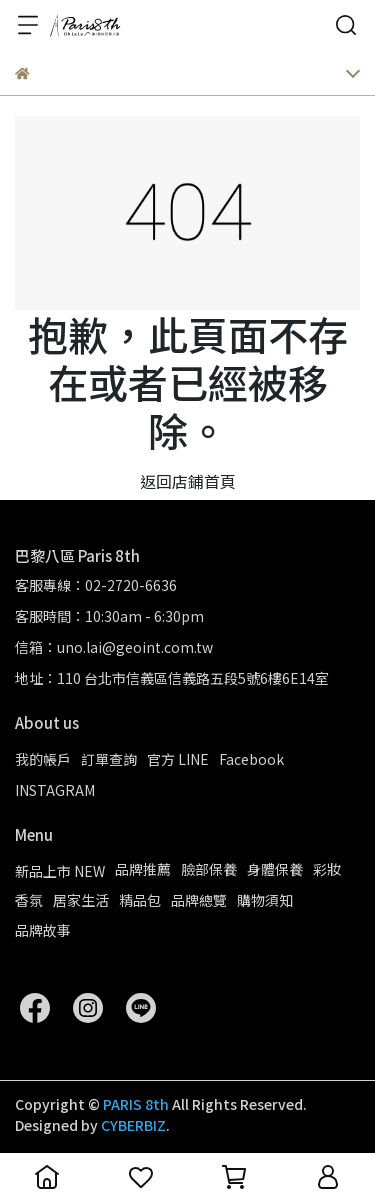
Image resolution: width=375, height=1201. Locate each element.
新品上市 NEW (60, 871)
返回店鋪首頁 (188, 481)
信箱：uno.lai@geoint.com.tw (114, 647)
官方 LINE (178, 759)
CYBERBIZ (133, 1125)
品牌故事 (43, 930)
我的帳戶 (43, 759)
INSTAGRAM (55, 790)
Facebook (251, 759)
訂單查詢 (109, 759)
